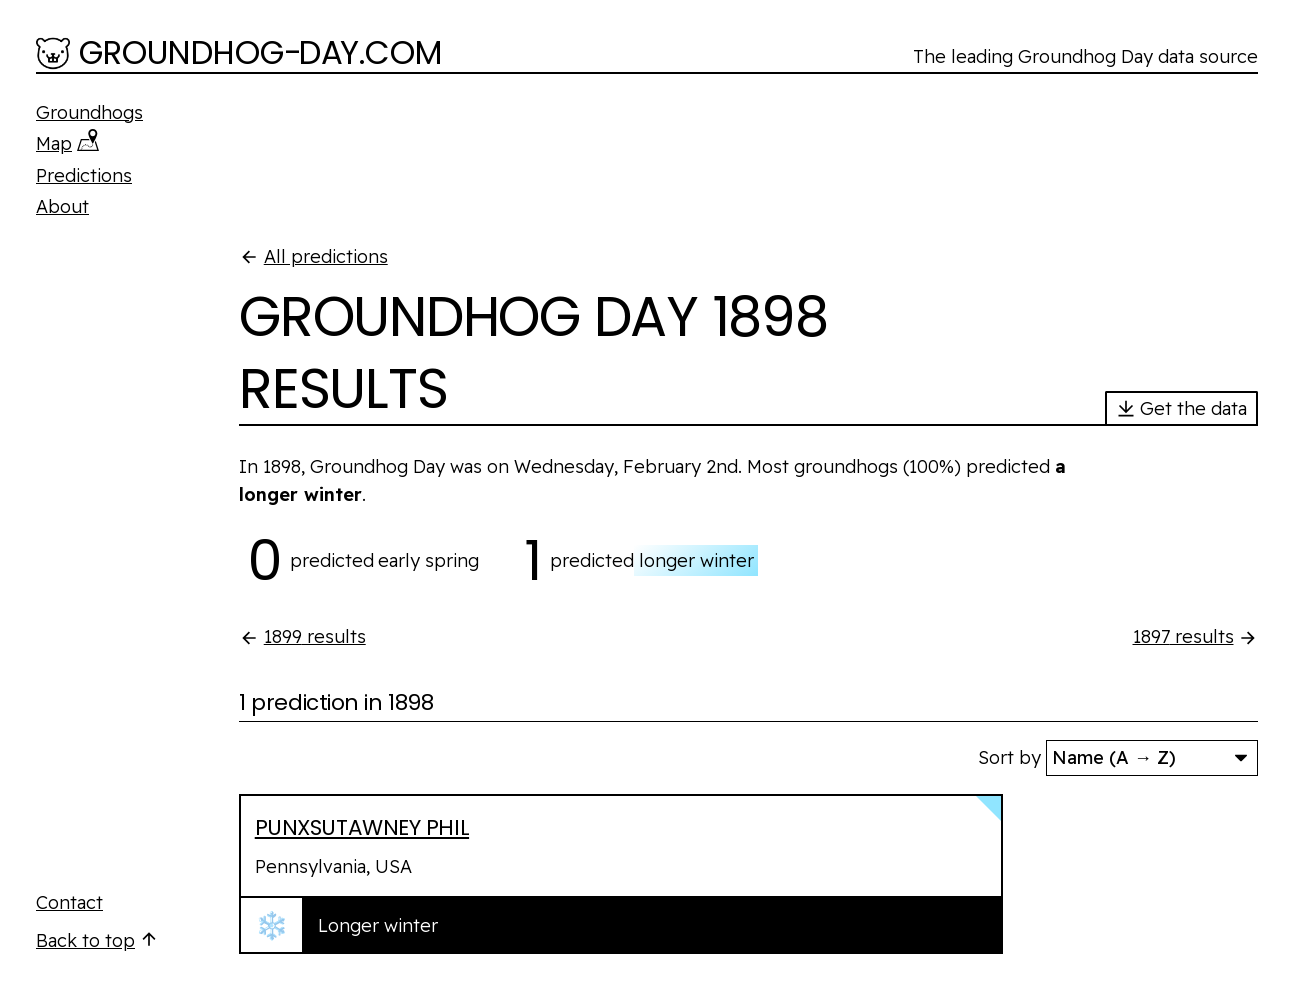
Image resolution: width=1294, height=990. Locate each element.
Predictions (84, 175)
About (62, 206)
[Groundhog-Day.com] (239, 55)
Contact (69, 902)
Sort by (1009, 757)
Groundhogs (89, 112)
